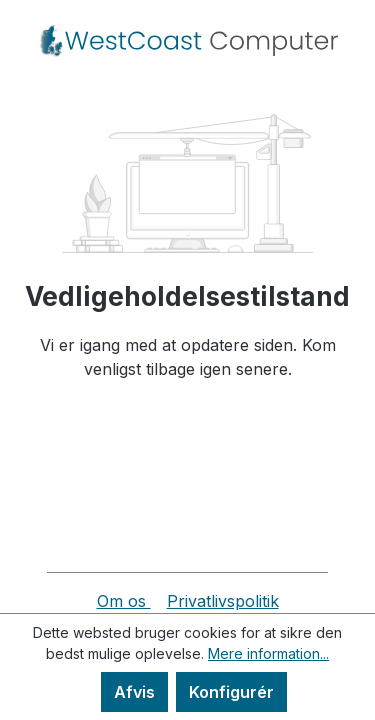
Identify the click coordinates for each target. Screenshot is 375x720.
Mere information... (268, 653)
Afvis (134, 692)
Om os (124, 601)
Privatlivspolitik (223, 601)
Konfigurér (231, 692)
